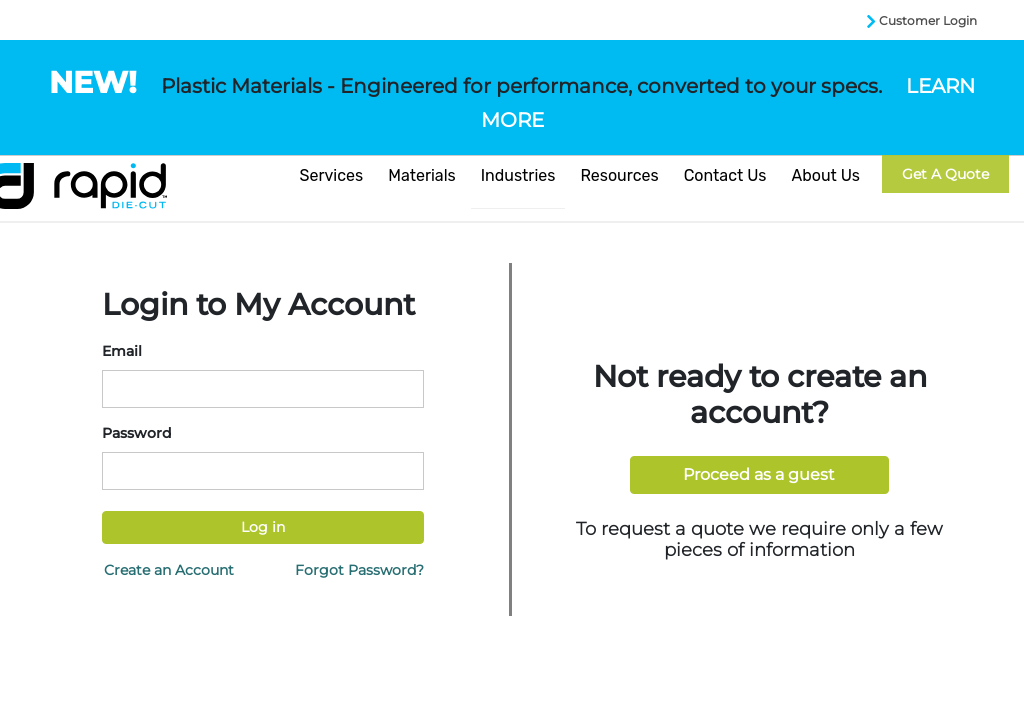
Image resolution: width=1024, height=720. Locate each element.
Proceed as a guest (759, 474)
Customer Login (928, 20)
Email (122, 351)
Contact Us (725, 175)
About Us (825, 175)
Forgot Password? (359, 570)
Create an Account (169, 570)
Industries (518, 175)
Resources (619, 175)
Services (332, 175)
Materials (422, 175)
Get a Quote (945, 174)
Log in (263, 527)
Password (137, 433)
